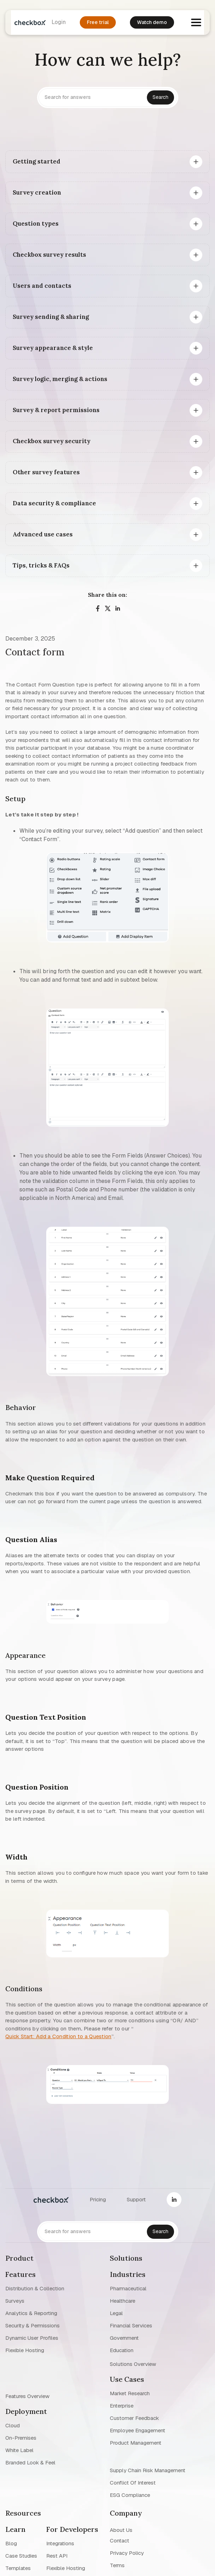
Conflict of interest (133, 2482)
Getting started (36, 161)
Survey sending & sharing (51, 317)
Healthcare (122, 2300)
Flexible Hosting (24, 2350)
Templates (18, 2568)
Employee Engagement (137, 2430)
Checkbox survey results (49, 254)
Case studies (21, 2555)
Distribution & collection (34, 2288)
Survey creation (37, 192)
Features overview (27, 2396)
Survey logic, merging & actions (60, 379)
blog (11, 2543)
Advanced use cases (43, 534)
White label (19, 2450)
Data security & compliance (54, 503)
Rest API (56, 2555)
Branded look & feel (30, 2462)
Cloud (12, 2425)
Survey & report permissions (56, 410)
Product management (135, 2442)
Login (59, 22)
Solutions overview (133, 2364)
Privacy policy (127, 2553)
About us (121, 2530)
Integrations (60, 2543)
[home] (28, 22)
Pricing (98, 2199)
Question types (36, 223)
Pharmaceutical (128, 2288)
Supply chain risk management (147, 2470)
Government (124, 2337)
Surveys (14, 2300)
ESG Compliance (130, 2495)
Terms (117, 2565)
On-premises (20, 2437)
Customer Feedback (134, 2418)
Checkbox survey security (51, 441)
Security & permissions (32, 2325)
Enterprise (121, 2405)
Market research (130, 2393)
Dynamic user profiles (31, 2337)
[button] (196, 22)
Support (136, 2199)
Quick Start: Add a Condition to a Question (58, 2036)
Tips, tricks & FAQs (41, 565)
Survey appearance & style (53, 348)
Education (121, 2350)
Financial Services (131, 2325)
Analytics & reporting (31, 2313)
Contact (119, 2540)
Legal (116, 2313)
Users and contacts (42, 286)
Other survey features (46, 472)
